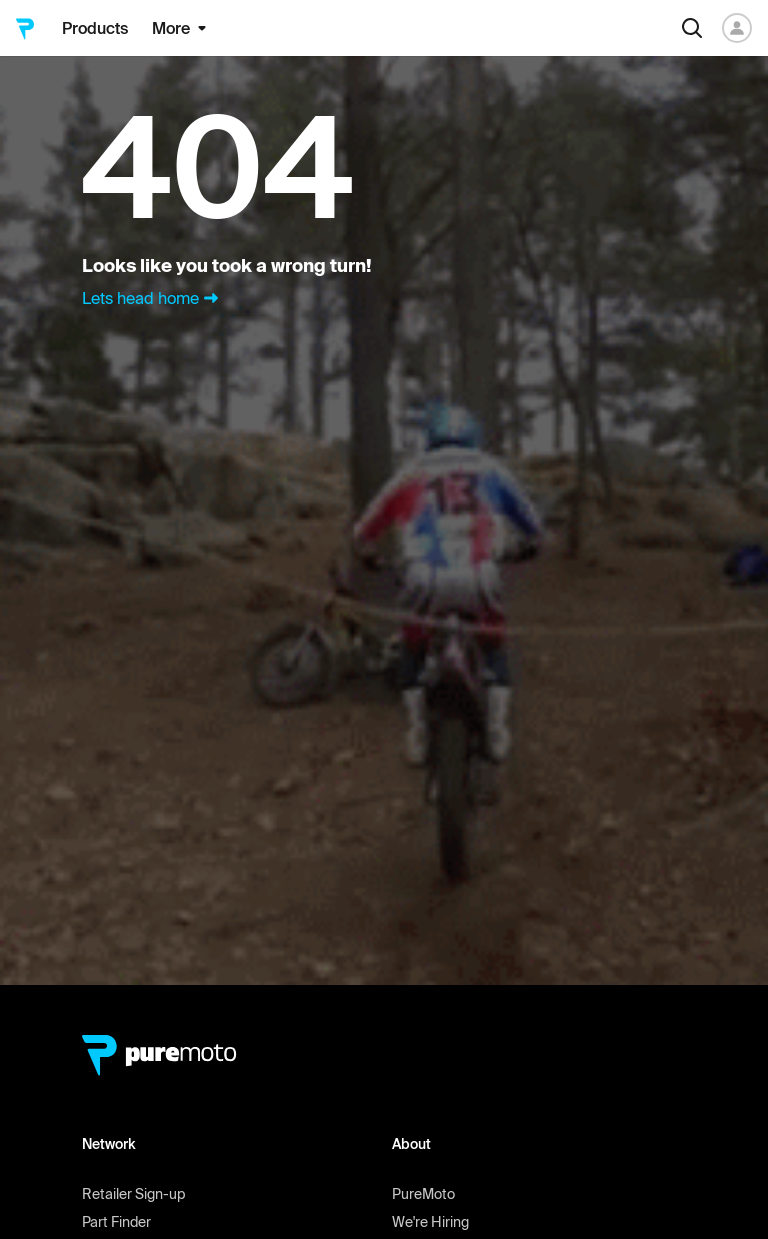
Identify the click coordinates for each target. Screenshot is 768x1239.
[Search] (692, 28)
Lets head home (152, 298)
